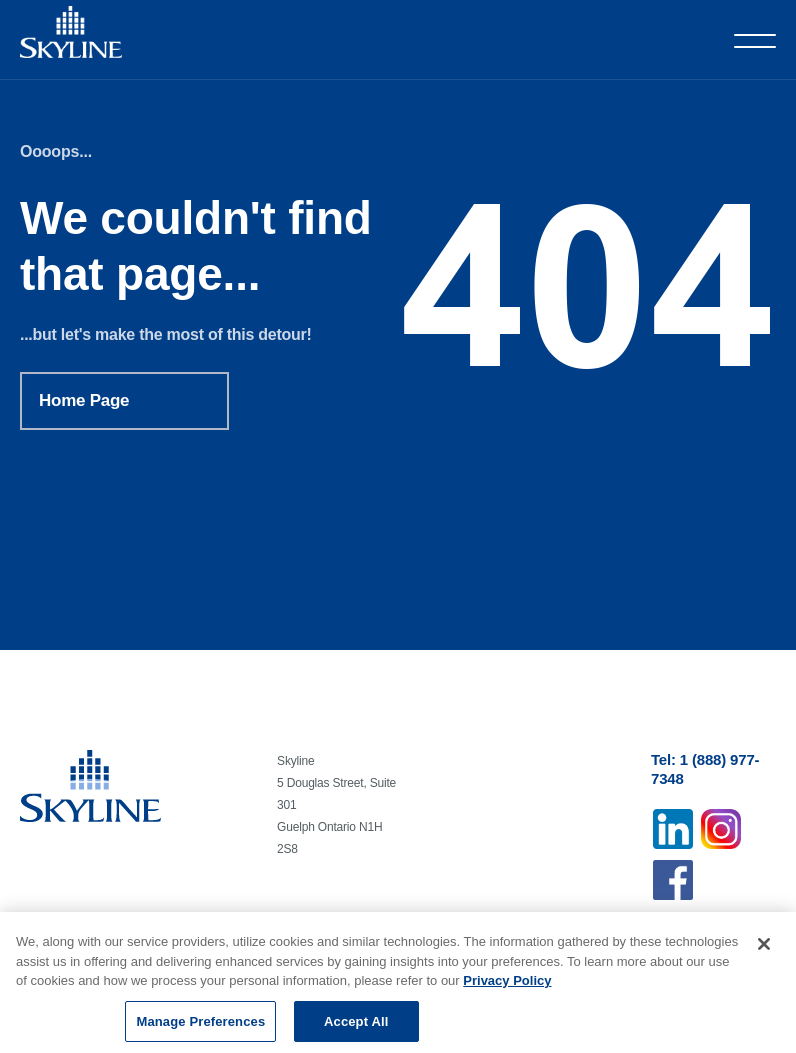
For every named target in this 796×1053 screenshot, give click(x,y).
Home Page (84, 400)
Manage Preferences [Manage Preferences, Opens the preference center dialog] (200, 1026)
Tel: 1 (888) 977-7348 (705, 769)
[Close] (764, 949)
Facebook (673, 880)
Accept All (356, 1026)
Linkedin (673, 829)
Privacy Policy (507, 985)
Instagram (721, 829)
